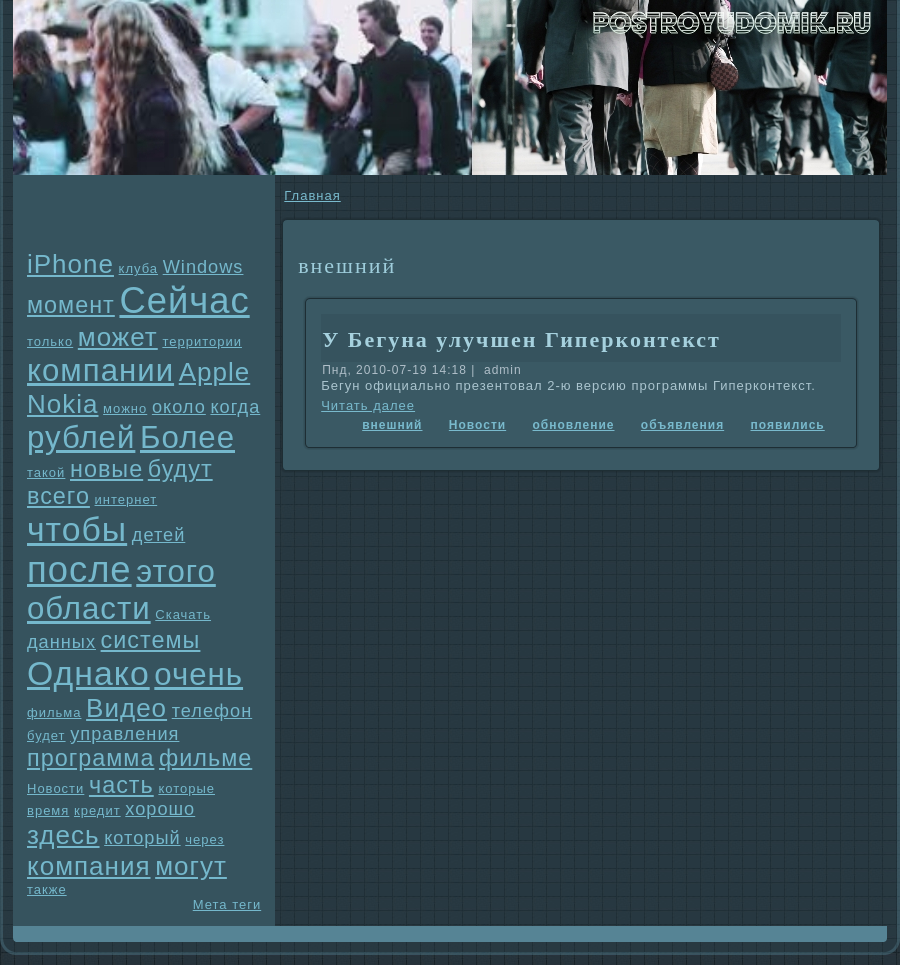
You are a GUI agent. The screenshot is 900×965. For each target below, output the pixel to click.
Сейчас (184, 300)
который (142, 838)
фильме (205, 758)
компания (89, 866)
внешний (392, 425)
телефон (212, 711)
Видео (126, 708)
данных (61, 642)
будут (180, 469)
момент (71, 305)
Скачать (183, 614)
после (79, 569)
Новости (55, 788)
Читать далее (368, 405)
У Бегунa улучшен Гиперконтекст (521, 339)
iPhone (70, 264)
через (204, 839)
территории (202, 341)
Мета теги (227, 904)
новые (106, 469)
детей (159, 535)
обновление (574, 425)
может (118, 337)
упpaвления (124, 734)
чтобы (77, 529)
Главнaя (312, 195)
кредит (97, 810)
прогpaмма (90, 758)
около (179, 407)
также (47, 889)
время (48, 810)
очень (198, 674)
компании (100, 370)
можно (125, 408)
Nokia (62, 404)
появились (788, 425)
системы (151, 640)
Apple (215, 372)
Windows (203, 267)
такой (46, 472)
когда (235, 407)
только (50, 341)
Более (187, 437)
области (89, 608)
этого (176, 571)
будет (46, 735)
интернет (126, 499)
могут (191, 866)
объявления (682, 425)
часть (121, 785)
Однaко (88, 673)
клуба (138, 268)
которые (186, 788)
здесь (63, 835)
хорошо (160, 809)
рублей (81, 437)
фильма (54, 712)
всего (58, 496)
